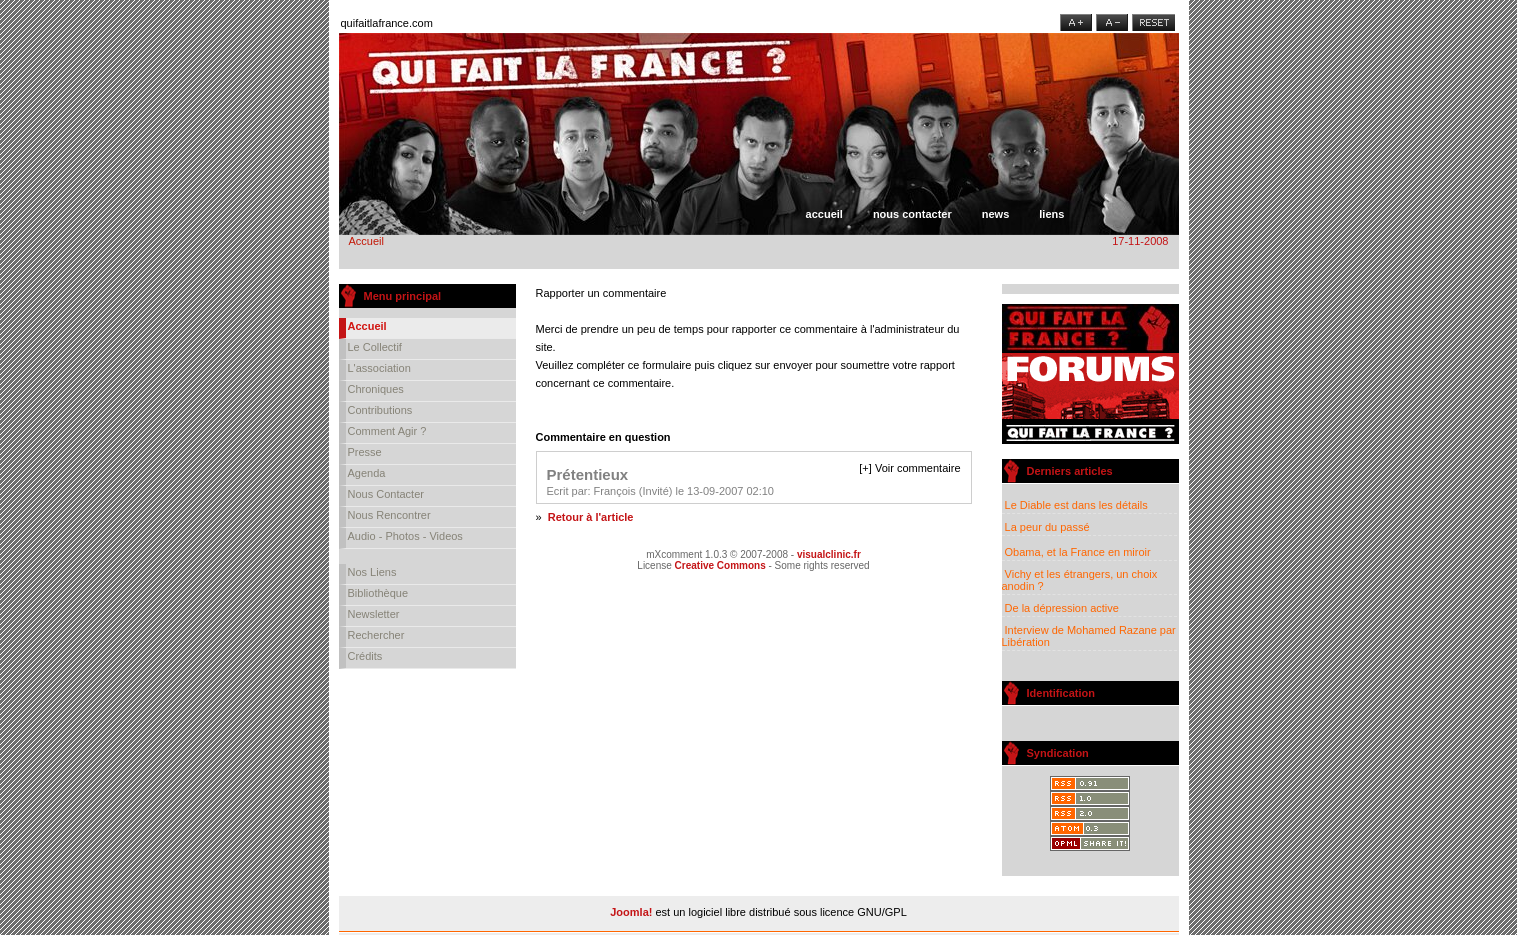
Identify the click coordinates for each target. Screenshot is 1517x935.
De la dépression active (1060, 608)
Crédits (365, 656)
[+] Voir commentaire (909, 468)
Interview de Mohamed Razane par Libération (1089, 636)
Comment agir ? (387, 431)
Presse (365, 452)
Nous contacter (912, 214)
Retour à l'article (591, 517)
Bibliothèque (378, 593)
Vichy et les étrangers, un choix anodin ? (1080, 580)
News (996, 214)
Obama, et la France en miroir (1077, 552)
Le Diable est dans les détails (1075, 505)
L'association (379, 368)
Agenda (367, 473)
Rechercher (376, 635)
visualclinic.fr (829, 554)
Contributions (380, 410)
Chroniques (376, 389)
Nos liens (372, 572)
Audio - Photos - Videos (405, 536)
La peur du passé (1046, 527)
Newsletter (374, 614)
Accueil (824, 214)
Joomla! (631, 912)
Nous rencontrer (389, 515)
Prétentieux (588, 474)
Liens (1051, 214)
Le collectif (375, 347)
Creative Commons (720, 565)
